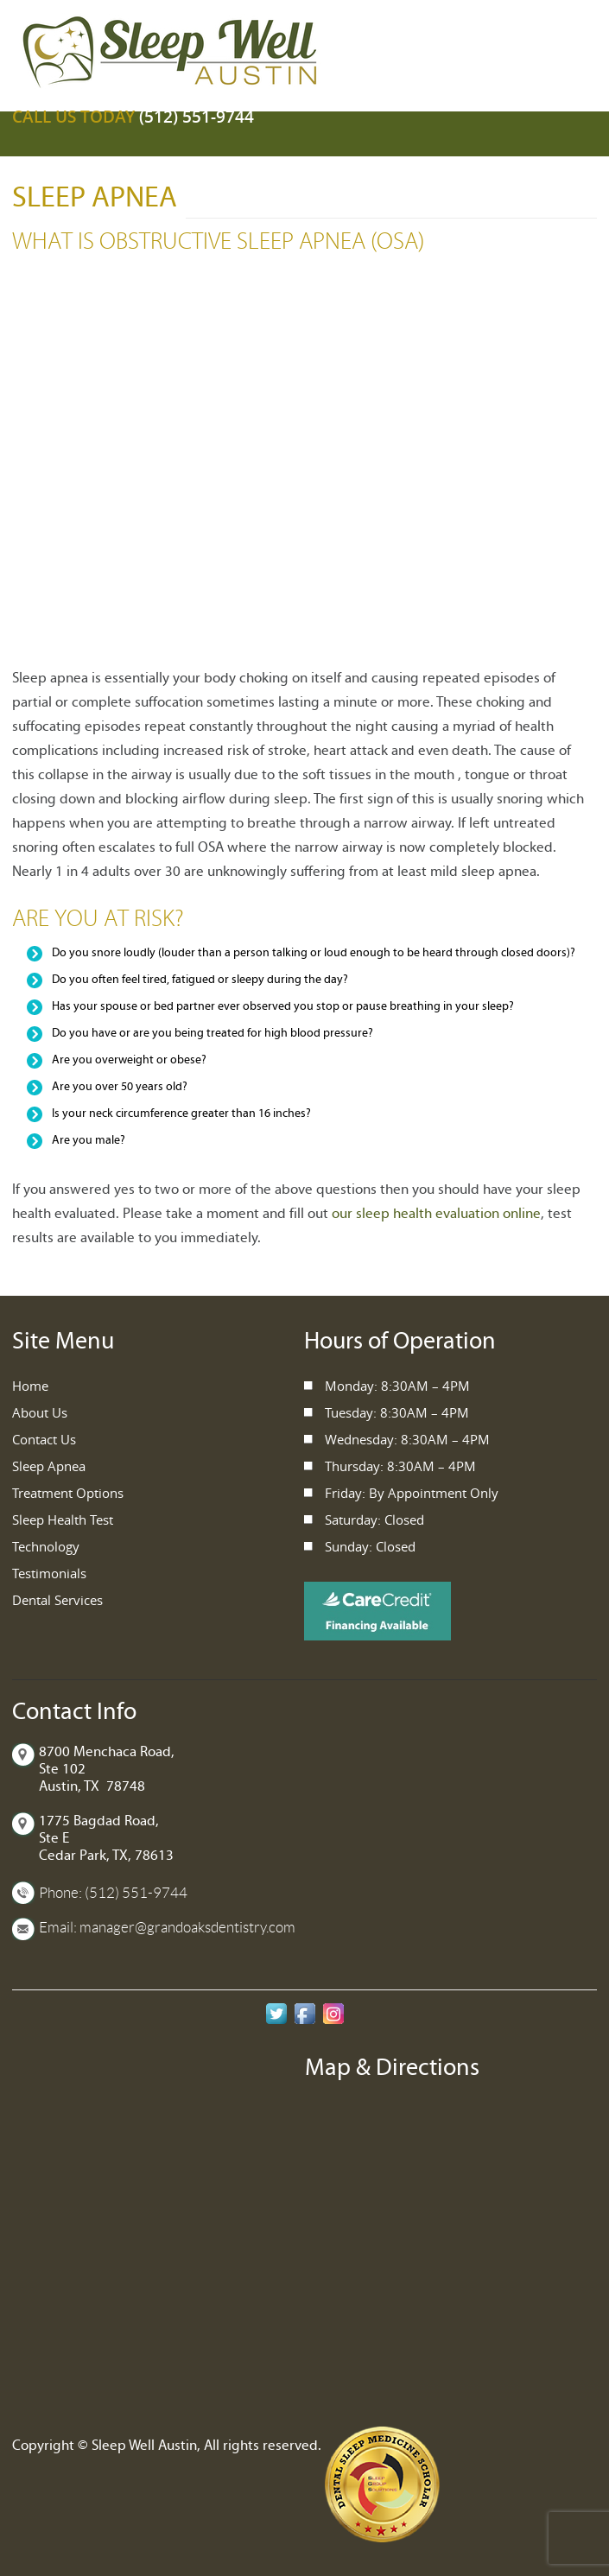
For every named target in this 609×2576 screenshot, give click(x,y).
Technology (45, 1546)
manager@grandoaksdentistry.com (187, 1927)
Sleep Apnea (49, 1466)
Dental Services (57, 1599)
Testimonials (49, 1573)
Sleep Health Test (62, 1519)
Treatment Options (68, 1492)
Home (30, 1385)
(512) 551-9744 (196, 116)
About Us (39, 1412)
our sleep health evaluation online (436, 1213)
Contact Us (44, 1439)
